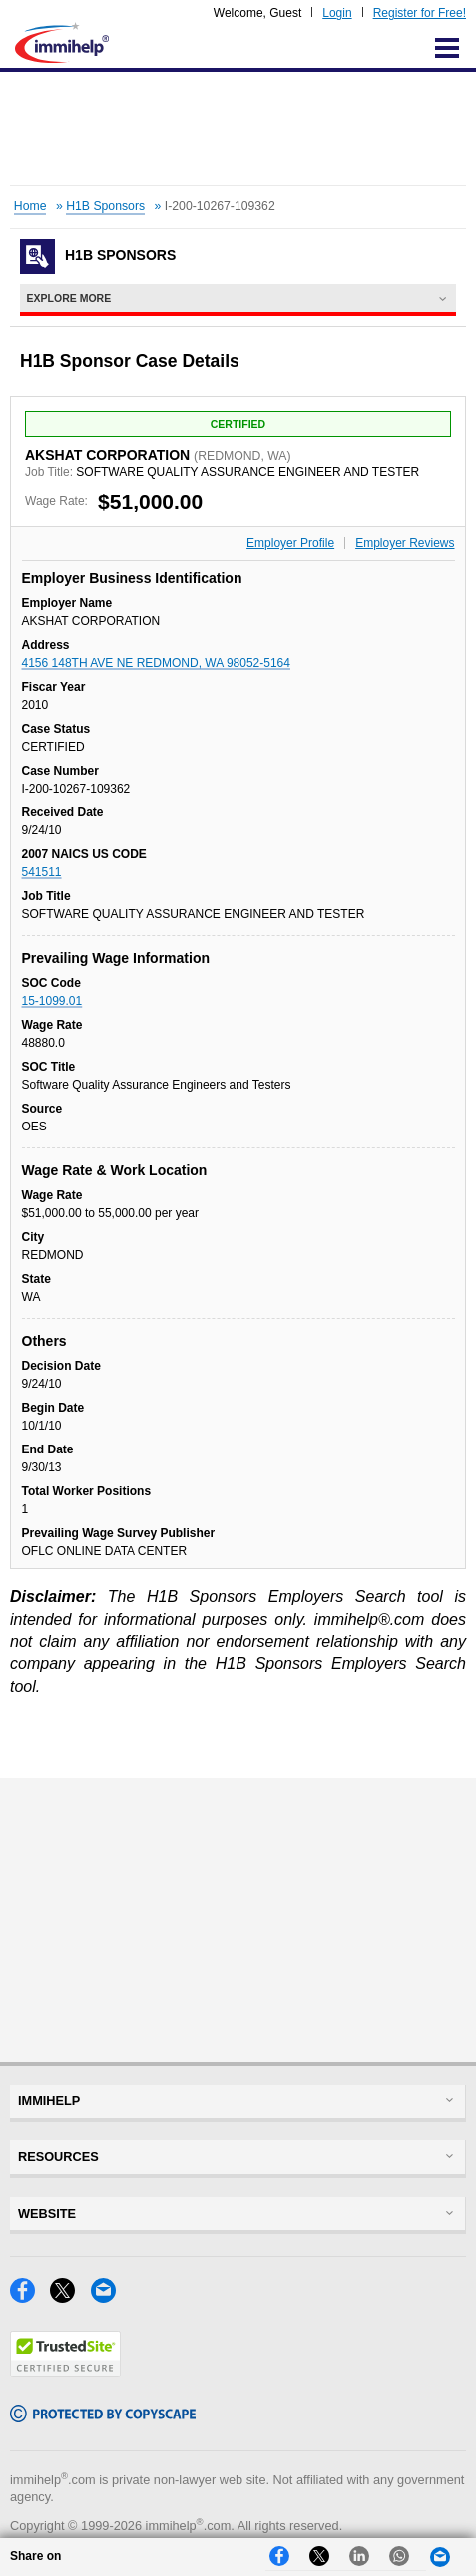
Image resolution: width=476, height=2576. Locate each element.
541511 (42, 872)
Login (336, 13)
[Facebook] (30, 2297)
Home (30, 206)
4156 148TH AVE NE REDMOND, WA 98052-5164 (156, 663)
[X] (70, 2297)
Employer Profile (290, 543)
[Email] (109, 2297)
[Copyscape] (103, 2417)
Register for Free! (419, 13)
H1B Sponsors (105, 206)
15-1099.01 (52, 1001)
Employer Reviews (404, 543)
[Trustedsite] (65, 2371)
